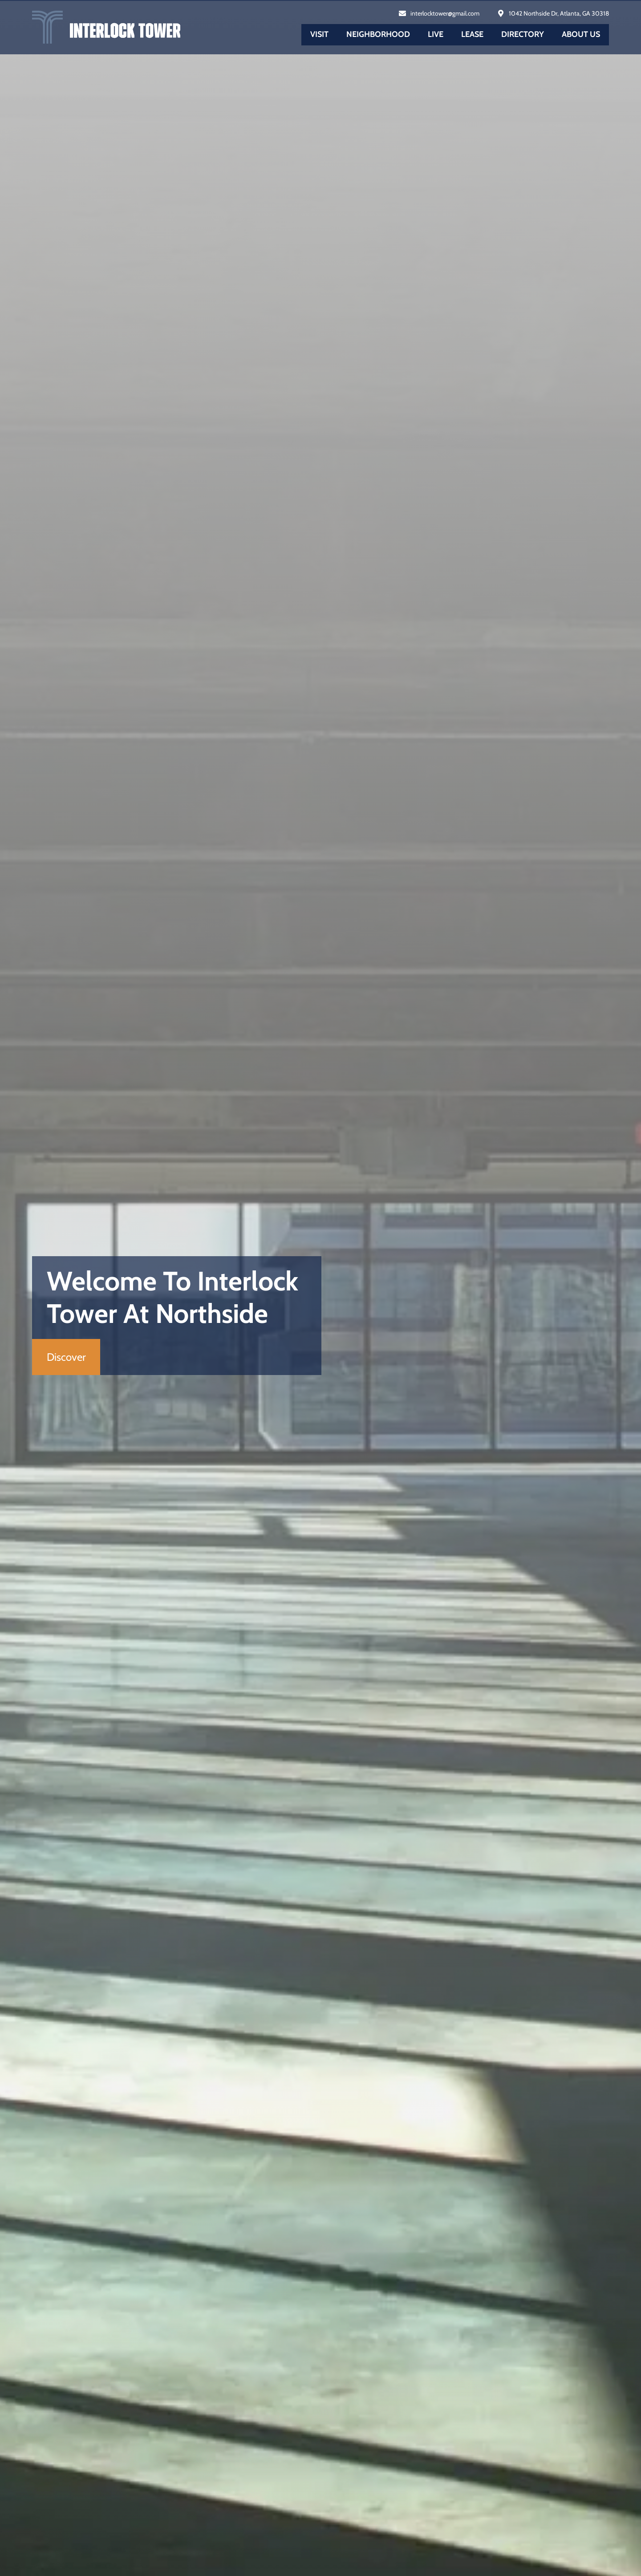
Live (435, 34)
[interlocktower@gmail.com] (402, 13)
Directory (522, 34)
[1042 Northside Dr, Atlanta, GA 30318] (500, 13)
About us (581, 34)
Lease (472, 34)
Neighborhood (378, 34)
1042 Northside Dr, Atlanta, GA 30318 (559, 13)
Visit (319, 34)
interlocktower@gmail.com (444, 13)
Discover (66, 1357)
